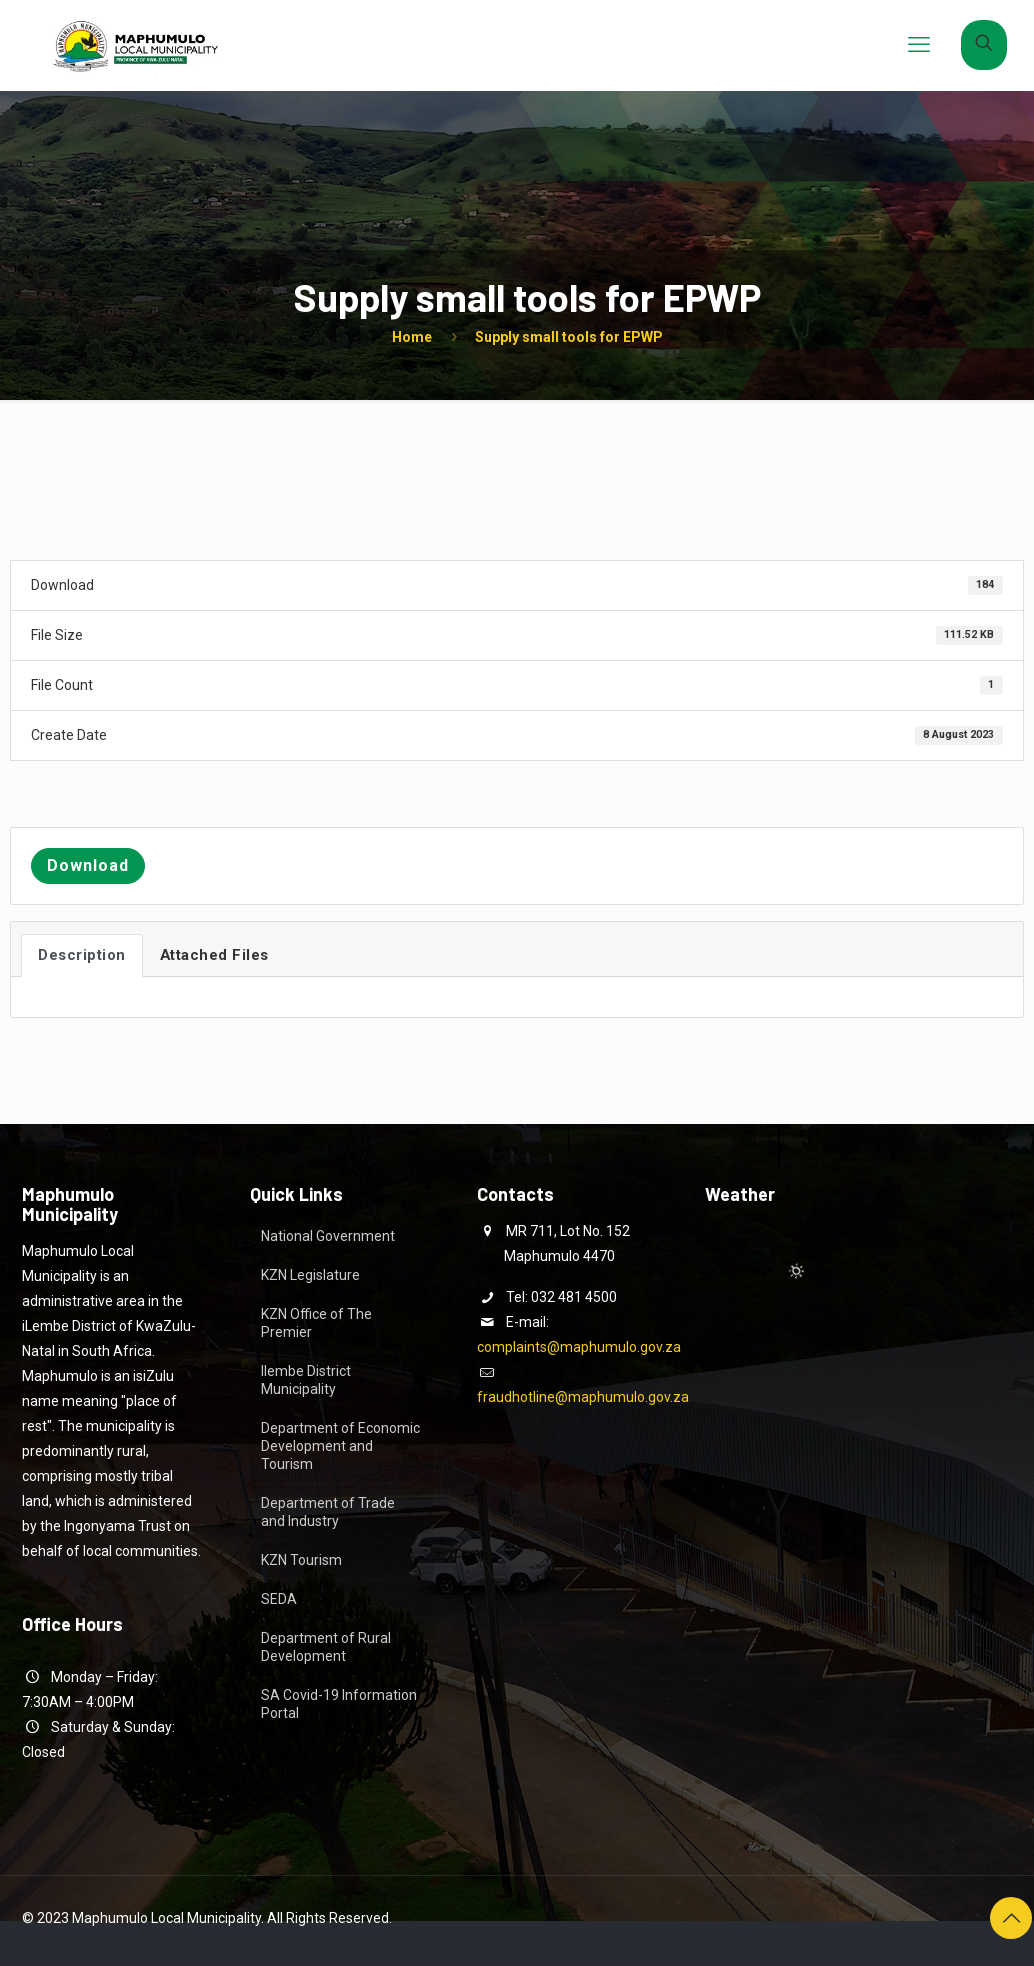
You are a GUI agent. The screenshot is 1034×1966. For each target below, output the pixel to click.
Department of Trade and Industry (328, 1512)
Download (88, 865)
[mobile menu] (919, 45)
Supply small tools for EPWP (569, 337)
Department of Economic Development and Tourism (340, 1446)
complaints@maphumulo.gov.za (579, 1347)
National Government (328, 1236)
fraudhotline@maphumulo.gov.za (583, 1397)
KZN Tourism (301, 1560)
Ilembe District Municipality (306, 1380)
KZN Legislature (310, 1275)
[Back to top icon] (1011, 1918)
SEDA (279, 1599)
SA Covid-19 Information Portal (339, 1704)
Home (412, 337)
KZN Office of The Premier (316, 1323)
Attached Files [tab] (214, 955)
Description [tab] (82, 955)
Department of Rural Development (326, 1647)
